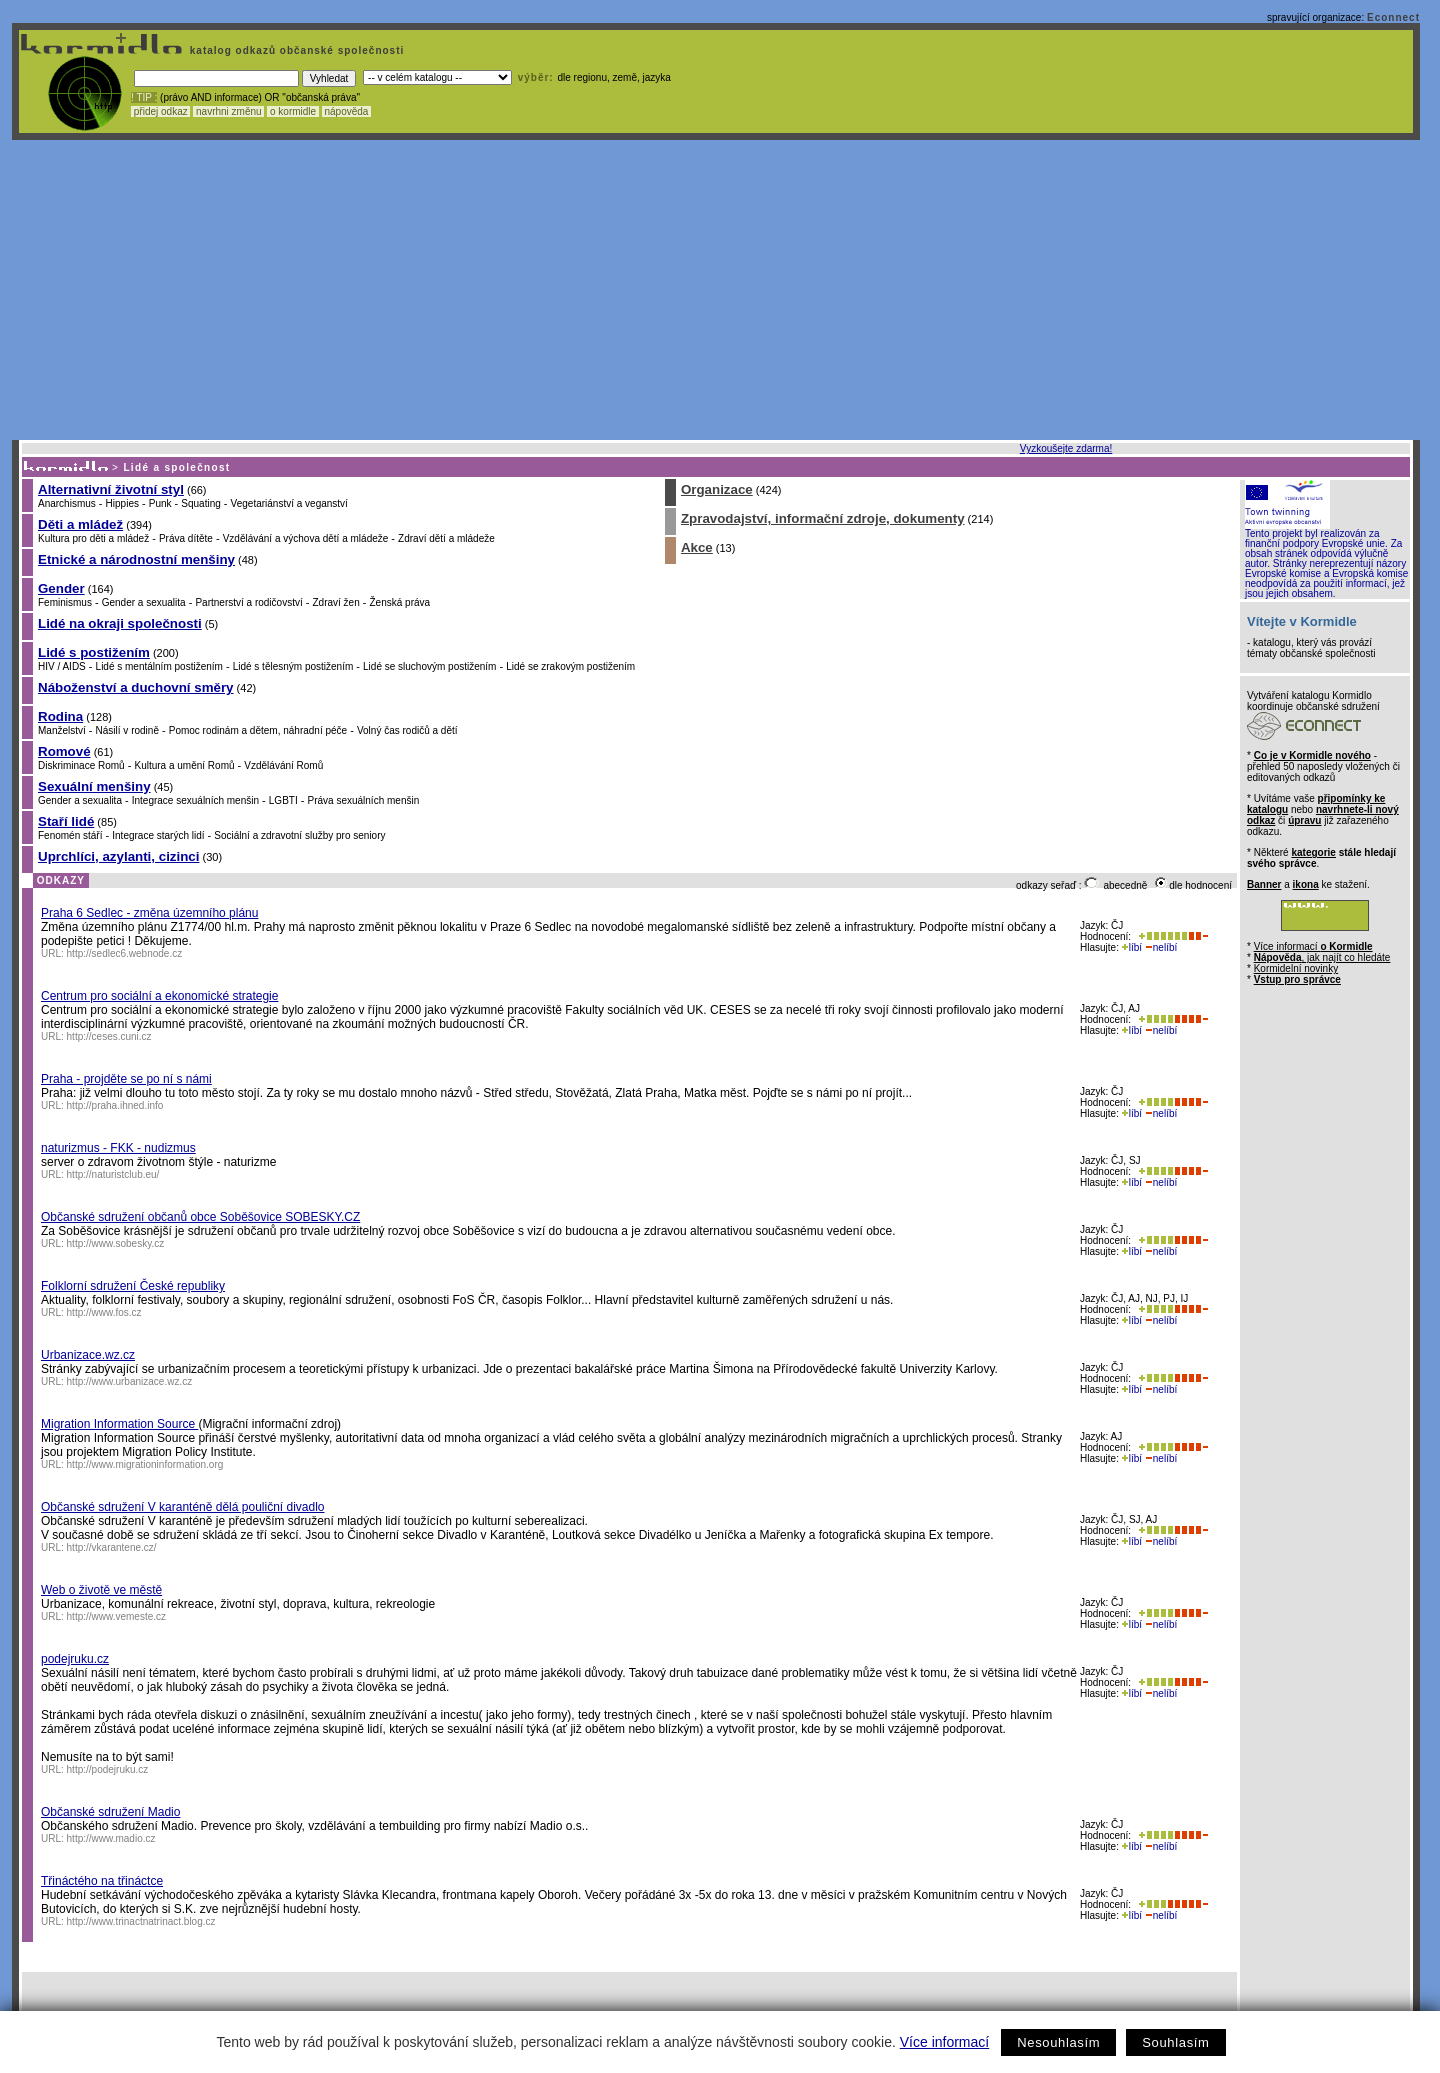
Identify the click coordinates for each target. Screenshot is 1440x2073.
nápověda (347, 111)
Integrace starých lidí (158, 835)
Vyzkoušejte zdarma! (1066, 448)
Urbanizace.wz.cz (88, 1355)
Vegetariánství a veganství (289, 503)
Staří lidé (66, 821)
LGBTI (283, 800)
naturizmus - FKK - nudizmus (118, 1148)
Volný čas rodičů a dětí (407, 730)
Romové (64, 751)
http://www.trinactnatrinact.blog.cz (141, 1921)
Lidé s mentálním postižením (159, 666)
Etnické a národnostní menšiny (136, 559)
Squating (200, 503)
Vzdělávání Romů (283, 765)
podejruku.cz (75, 1659)
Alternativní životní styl (111, 489)
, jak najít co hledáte (1322, 957)
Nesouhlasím (1058, 2042)
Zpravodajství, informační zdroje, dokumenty (823, 518)
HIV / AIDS (62, 666)
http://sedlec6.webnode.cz (125, 953)
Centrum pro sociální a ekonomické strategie (159, 996)
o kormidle (293, 111)
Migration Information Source (119, 1424)
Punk (160, 503)
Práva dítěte (186, 538)
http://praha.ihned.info (115, 1105)
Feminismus (65, 602)
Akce (697, 547)
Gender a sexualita (144, 602)
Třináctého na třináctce (102, 1881)
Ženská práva (400, 602)
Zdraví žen (335, 602)
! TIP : (144, 97)
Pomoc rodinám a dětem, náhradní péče (258, 730)
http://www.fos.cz (104, 1312)
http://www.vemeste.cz (116, 1616)
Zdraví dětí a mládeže (446, 538)
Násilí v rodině (127, 730)
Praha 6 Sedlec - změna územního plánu (149, 913)
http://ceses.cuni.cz (109, 1036)
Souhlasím (1175, 2042)
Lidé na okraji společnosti (120, 623)
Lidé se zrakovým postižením (570, 666)
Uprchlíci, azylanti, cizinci (118, 856)
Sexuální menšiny (94, 786)
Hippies (122, 503)
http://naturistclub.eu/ (113, 1174)
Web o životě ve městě (101, 1590)
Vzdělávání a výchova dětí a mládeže (306, 538)
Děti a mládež (80, 524)
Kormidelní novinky (1296, 968)
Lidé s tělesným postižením (293, 666)
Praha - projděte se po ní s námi (126, 1079)
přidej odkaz (160, 111)
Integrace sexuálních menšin (195, 800)
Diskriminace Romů (81, 765)
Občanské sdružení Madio (110, 1812)
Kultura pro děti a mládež (93, 538)
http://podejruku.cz (108, 1769)
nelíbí (1161, 947)
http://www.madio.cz (111, 1838)
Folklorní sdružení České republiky (133, 1286)
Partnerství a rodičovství (248, 602)
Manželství (62, 730)
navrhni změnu (228, 111)
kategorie (1313, 852)
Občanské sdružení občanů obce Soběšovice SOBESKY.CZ (200, 1217)
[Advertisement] (716, 290)
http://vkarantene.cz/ (112, 1547)
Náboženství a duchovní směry (136, 687)
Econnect (1393, 17)
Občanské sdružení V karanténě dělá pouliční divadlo (183, 1507)
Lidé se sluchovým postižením (429, 666)
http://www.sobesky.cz (116, 1243)
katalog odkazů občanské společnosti (295, 50)
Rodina (60, 716)
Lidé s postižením (94, 652)
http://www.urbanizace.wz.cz (130, 1381)
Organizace (717, 489)
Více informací (944, 2042)
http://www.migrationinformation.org (145, 1464)
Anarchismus (67, 503)
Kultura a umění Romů (184, 765)
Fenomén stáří (70, 835)
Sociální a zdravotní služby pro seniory (299, 835)
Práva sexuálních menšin (364, 800)
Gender (61, 588)
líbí (1132, 947)
